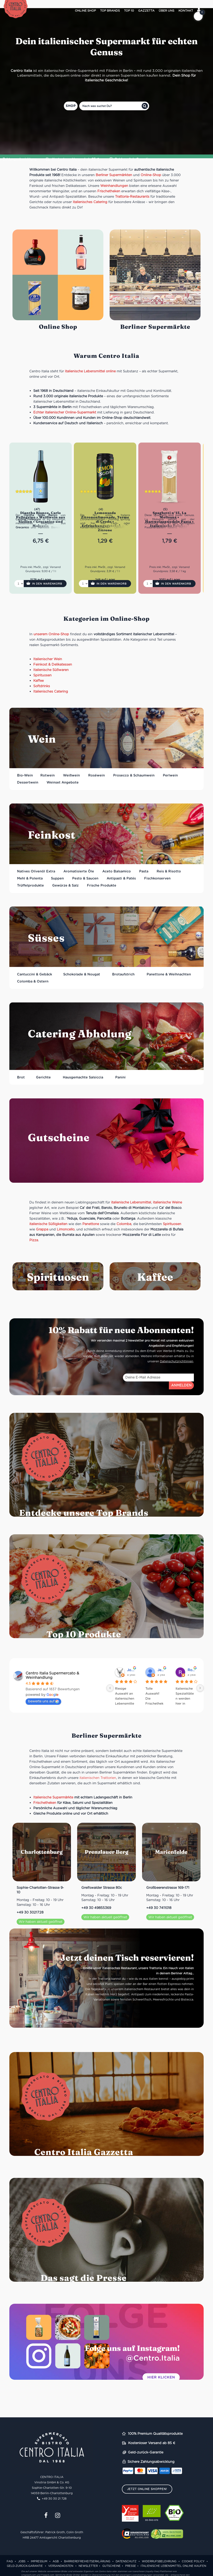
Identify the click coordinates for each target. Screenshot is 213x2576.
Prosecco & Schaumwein (134, 775)
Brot (21, 1077)
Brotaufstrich (123, 974)
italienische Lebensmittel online (90, 371)
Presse (130, 2560)
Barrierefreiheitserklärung (87, 2556)
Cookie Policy (193, 2556)
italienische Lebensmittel (131, 1202)
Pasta (143, 871)
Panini (120, 1077)
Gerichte (43, 1077)
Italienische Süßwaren (51, 670)
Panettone (90, 1224)
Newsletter (88, 2560)
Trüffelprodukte (30, 885)
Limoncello (65, 1229)
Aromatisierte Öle (78, 871)
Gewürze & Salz (65, 885)
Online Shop (58, 326)
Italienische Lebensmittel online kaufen (173, 2560)
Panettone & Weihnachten (169, 974)
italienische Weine (167, 1202)
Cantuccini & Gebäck (34, 974)
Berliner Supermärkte (155, 326)
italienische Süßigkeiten (48, 1224)
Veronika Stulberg (191, 1670)
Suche (145, 106)
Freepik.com (47, 2569)
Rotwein (47, 775)
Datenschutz (126, 2556)
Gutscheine (111, 2560)
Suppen (57, 878)
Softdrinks (41, 686)
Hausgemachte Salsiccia (83, 1077)
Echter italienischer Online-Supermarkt (64, 412)
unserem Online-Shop (51, 634)
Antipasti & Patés (121, 878)
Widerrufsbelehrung (159, 2556)
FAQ (10, 2556)
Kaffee (38, 681)
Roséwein (96, 775)
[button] (198, 16)
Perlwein (170, 775)
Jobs (21, 2556)
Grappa (42, 1229)
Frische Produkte (101, 885)
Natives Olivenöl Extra (36, 871)
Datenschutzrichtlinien (176, 1361)
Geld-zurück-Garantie (25, 2560)
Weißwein (71, 775)
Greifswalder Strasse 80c (101, 1888)
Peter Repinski (131, 1670)
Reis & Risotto (169, 871)
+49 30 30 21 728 (54, 2493)
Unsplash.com (28, 2569)
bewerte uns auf (43, 1701)
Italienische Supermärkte (53, 1797)
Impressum (39, 2556)
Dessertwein (27, 782)
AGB (56, 2556)
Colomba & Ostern (32, 981)
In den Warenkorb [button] (47, 583)
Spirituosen (42, 675)
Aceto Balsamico (116, 871)
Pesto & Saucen (85, 878)
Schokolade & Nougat (81, 974)
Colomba (123, 1224)
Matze (161, 1670)
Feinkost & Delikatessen (52, 664)
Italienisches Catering (50, 691)
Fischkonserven (157, 878)
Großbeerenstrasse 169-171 (167, 1888)
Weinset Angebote (63, 782)
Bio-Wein (25, 775)
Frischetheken (44, 1803)
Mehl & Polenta (30, 878)
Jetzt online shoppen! (147, 2483)
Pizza (33, 1240)
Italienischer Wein (47, 659)
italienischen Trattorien (97, 1778)
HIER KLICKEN (161, 2377)
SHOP (71, 106)
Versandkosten (60, 2560)
